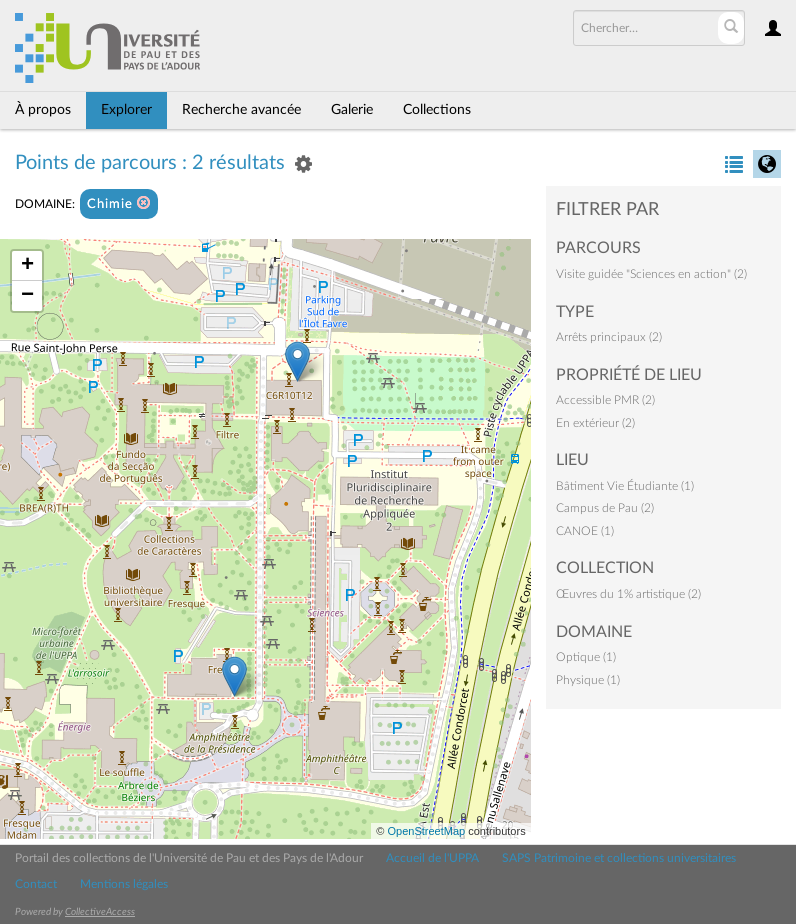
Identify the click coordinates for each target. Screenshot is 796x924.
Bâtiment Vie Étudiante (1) (625, 486)
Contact (36, 884)
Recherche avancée (241, 110)
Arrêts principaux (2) (609, 337)
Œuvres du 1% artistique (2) (628, 594)
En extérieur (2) (595, 423)
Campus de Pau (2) (605, 508)
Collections (437, 110)
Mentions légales (124, 884)
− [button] (27, 296)
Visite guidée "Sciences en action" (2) (651, 274)
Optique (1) (586, 657)
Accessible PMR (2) (605, 400)
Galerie (352, 110)
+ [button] (27, 266)
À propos (43, 110)
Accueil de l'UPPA (432, 858)
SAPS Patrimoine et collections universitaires (619, 858)
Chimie (119, 203)
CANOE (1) (585, 531)
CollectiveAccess (100, 912)
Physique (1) (588, 680)
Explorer (126, 110)
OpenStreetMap (426, 831)
